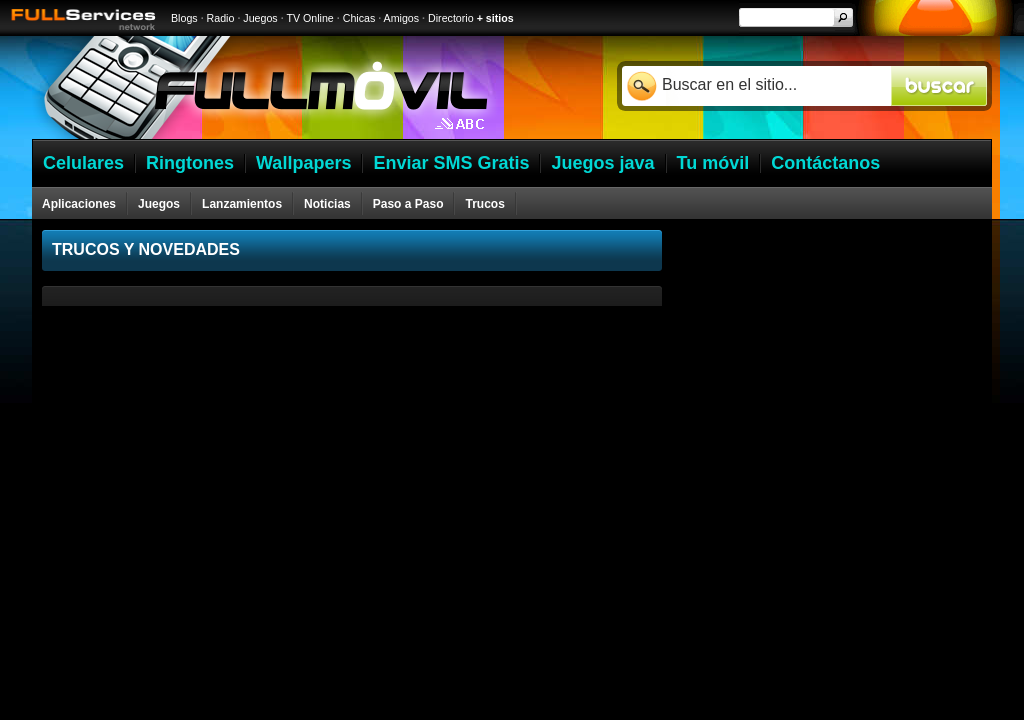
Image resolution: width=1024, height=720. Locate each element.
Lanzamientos (242, 204)
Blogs (184, 18)
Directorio (451, 18)
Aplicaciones (79, 204)
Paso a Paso (408, 204)
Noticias (327, 204)
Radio (221, 18)
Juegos (260, 18)
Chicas (359, 18)
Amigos (402, 18)
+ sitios (495, 18)
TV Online (309, 18)
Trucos (484, 204)
